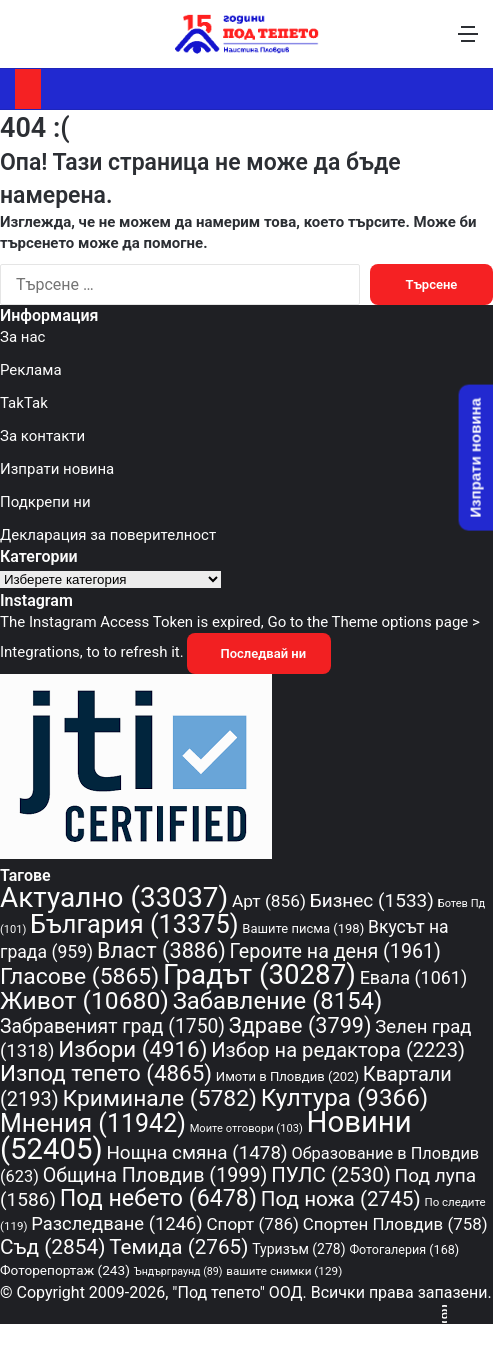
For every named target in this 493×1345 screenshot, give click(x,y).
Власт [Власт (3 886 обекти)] (161, 950)
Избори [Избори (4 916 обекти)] (132, 1049)
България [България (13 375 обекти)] (134, 924)
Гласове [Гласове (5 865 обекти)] (79, 976)
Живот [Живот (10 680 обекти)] (84, 1000)
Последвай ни (259, 653)
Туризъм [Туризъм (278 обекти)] (298, 1249)
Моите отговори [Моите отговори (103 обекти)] (246, 1128)
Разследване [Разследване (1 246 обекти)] (117, 1223)
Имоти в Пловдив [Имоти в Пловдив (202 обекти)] (287, 1076)
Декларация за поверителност (108, 535)
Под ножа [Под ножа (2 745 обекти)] (341, 1199)
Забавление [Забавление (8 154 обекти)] (278, 1001)
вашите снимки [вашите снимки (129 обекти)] (284, 1271)
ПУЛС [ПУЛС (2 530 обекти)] (331, 1175)
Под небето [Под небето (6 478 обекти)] (158, 1198)
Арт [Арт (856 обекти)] (269, 901)
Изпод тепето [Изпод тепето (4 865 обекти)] (106, 1073)
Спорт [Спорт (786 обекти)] (252, 1224)
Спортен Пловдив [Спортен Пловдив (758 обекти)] (395, 1224)
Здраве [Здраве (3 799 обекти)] (300, 1025)
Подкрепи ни (45, 502)
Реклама (31, 370)
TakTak (24, 403)
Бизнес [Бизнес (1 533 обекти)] (372, 900)
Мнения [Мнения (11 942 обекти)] (93, 1123)
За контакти (42, 436)
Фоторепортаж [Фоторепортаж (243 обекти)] (65, 1270)
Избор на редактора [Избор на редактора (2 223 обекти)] (338, 1050)
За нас (22, 337)
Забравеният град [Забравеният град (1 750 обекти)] (112, 1026)
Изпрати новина (57, 469)
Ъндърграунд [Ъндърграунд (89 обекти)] (178, 1271)
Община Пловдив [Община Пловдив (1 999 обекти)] (155, 1175)
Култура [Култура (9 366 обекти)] (345, 1097)
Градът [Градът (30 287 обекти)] (259, 974)
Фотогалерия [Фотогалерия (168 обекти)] (404, 1249)
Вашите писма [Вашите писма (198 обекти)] (303, 928)
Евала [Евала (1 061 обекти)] (414, 977)
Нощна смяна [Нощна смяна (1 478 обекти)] (196, 1152)
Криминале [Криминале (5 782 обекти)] (160, 1098)
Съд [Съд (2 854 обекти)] (52, 1247)
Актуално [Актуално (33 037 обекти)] (114, 897)
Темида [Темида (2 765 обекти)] (178, 1247)
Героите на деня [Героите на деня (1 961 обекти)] (335, 951)
